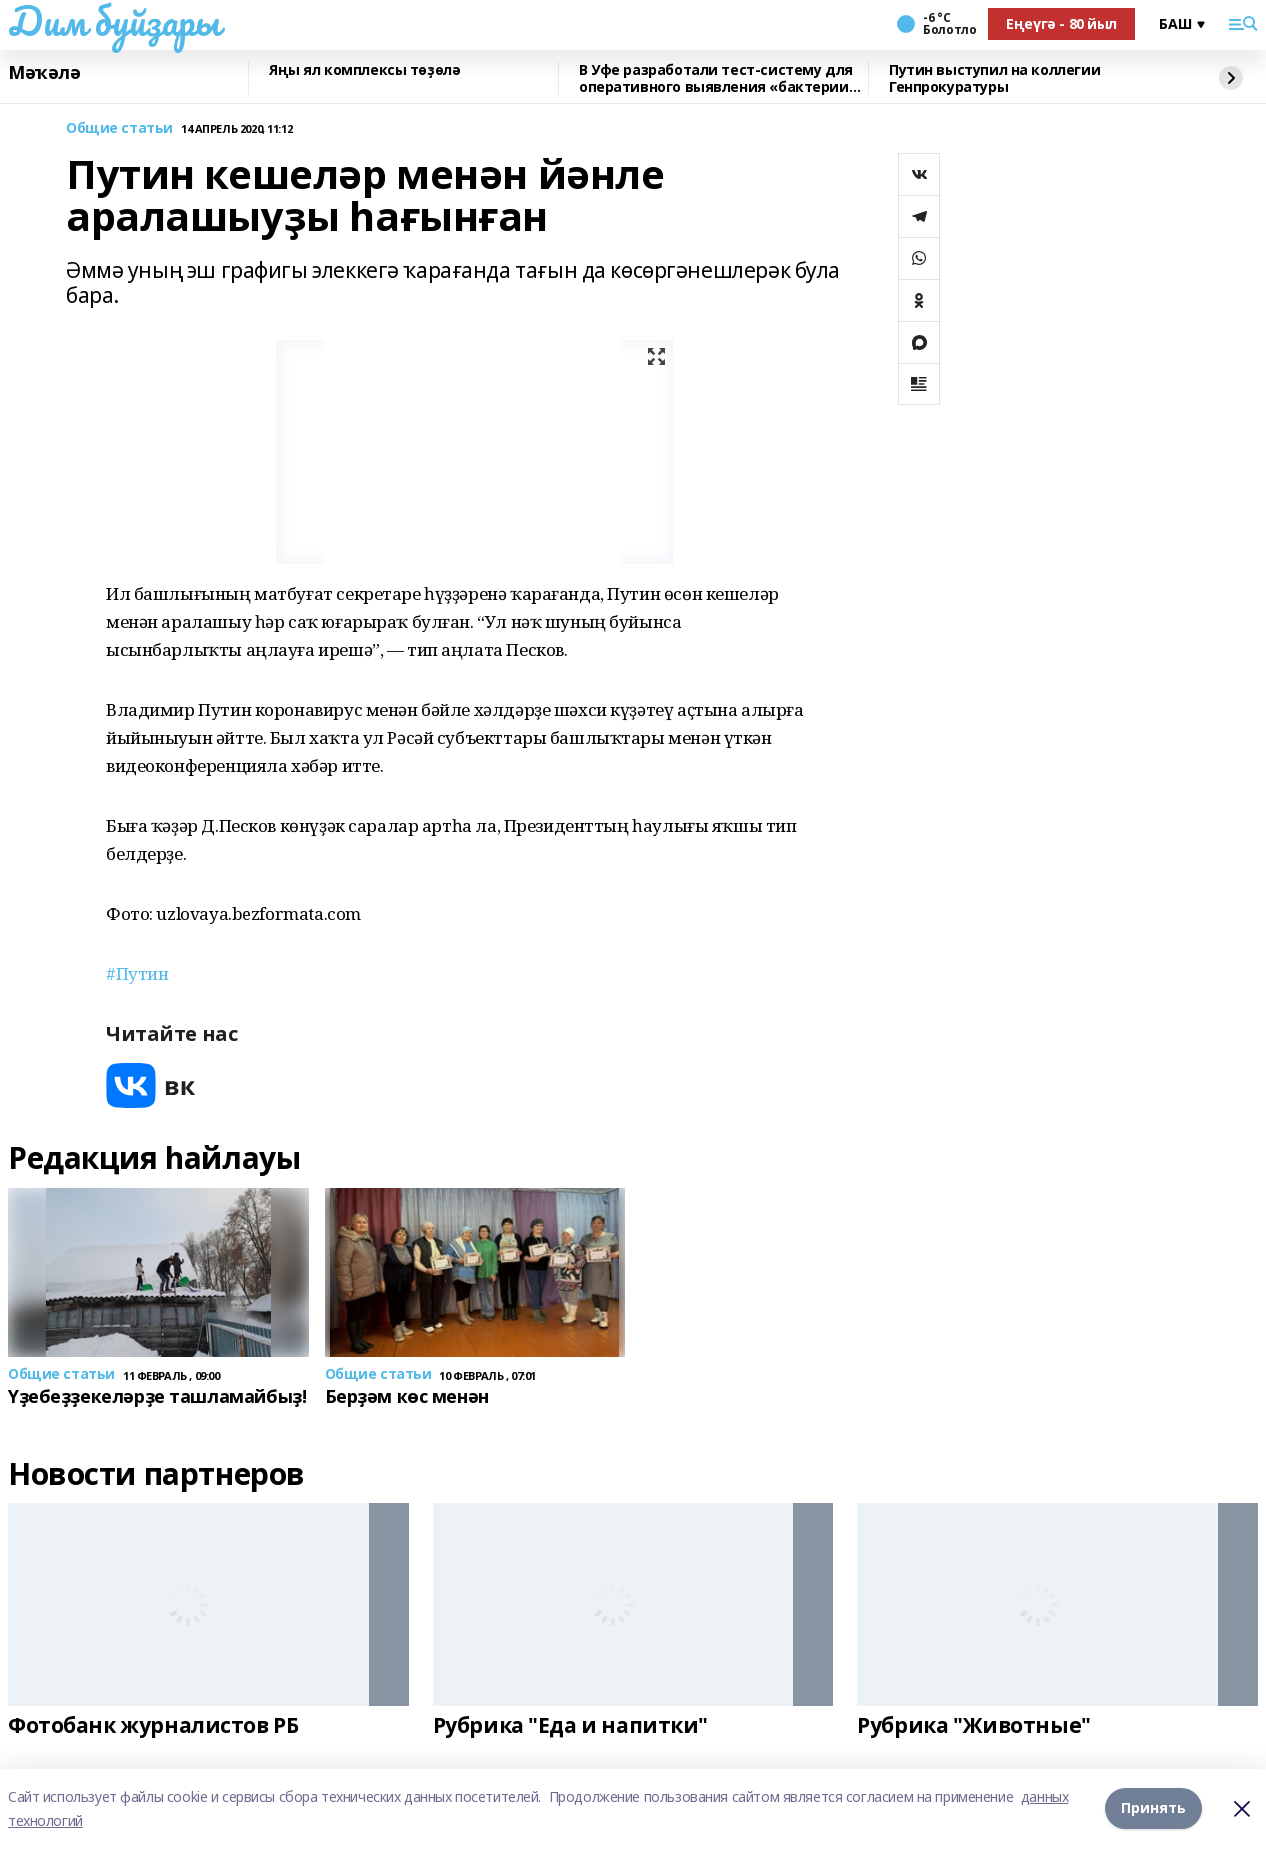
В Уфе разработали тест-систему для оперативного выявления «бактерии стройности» (716, 78)
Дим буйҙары (113, 21)
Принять (1153, 1808)
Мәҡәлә (44, 73)
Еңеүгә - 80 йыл (1061, 23)
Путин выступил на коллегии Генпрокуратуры (994, 78)
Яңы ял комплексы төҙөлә (364, 70)
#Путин (137, 973)
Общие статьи (119, 128)
